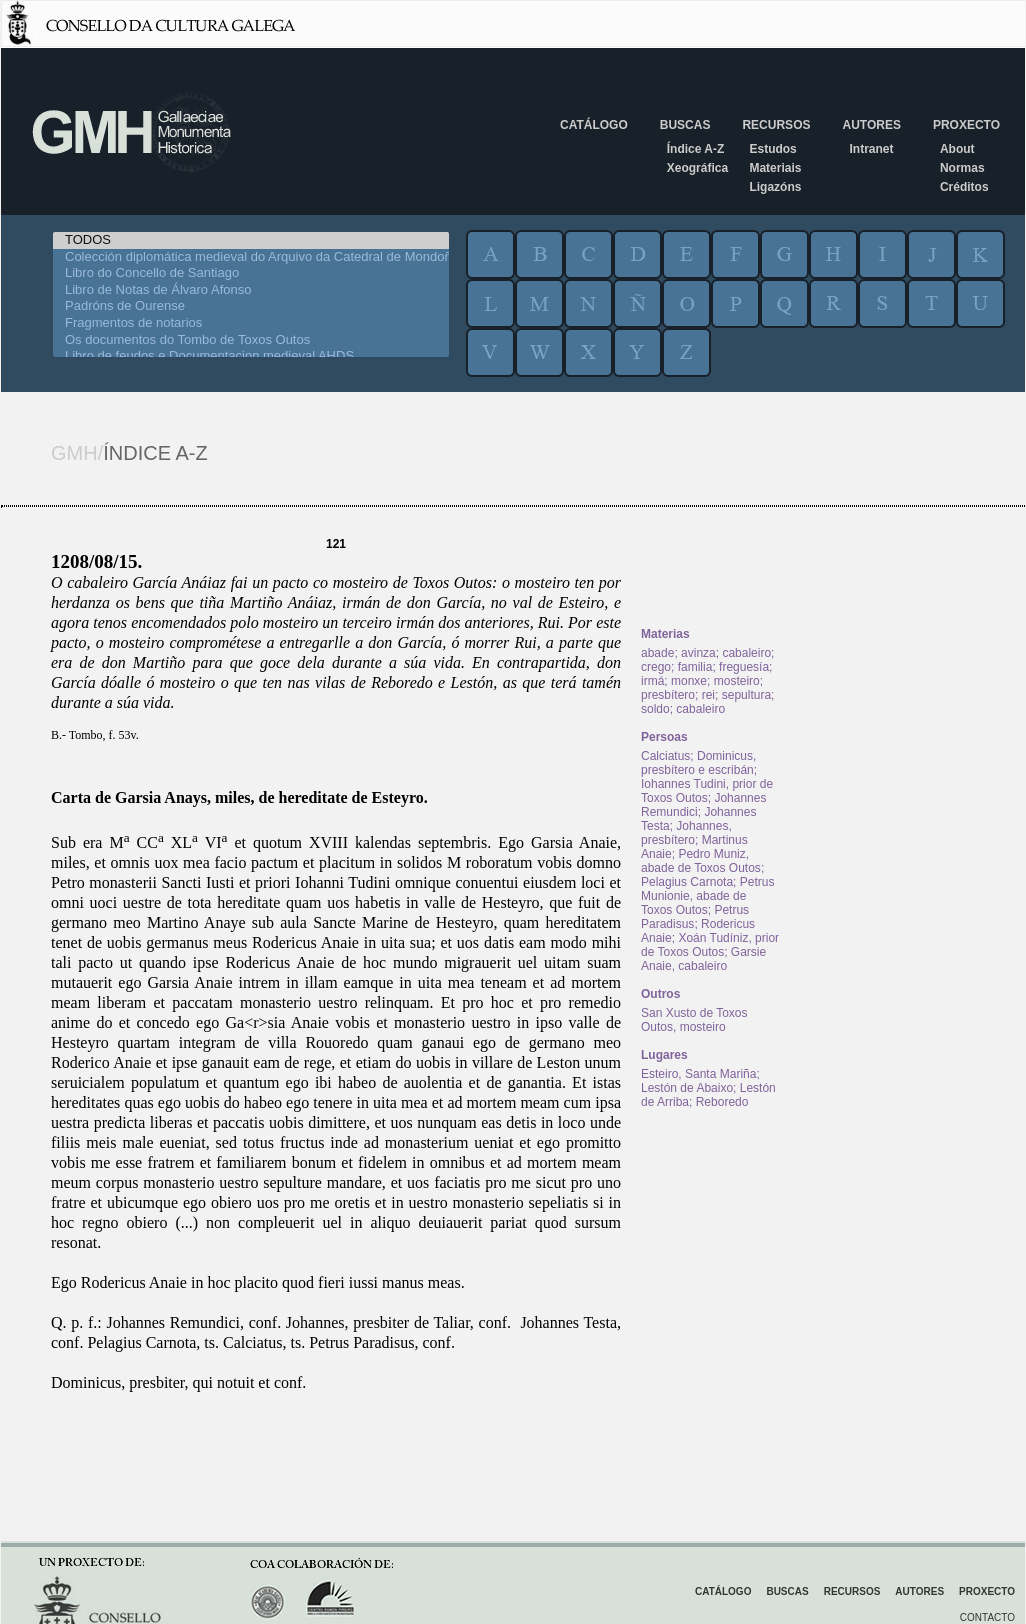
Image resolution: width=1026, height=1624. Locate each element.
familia (695, 667)
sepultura (746, 695)
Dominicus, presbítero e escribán (698, 763)
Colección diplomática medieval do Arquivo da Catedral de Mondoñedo (251, 257)
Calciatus (665, 756)
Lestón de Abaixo (687, 1088)
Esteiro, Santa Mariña (698, 1074)
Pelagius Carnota (687, 882)
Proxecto (966, 125)
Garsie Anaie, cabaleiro (703, 959)
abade (657, 653)
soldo (655, 709)
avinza (698, 653)
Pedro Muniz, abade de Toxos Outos (701, 861)
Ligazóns (775, 187)
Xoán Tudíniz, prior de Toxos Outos (710, 945)
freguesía (744, 667)
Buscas (685, 125)
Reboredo (722, 1102)
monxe (689, 681)
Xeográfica (697, 168)
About (957, 149)
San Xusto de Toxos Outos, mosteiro (694, 1020)
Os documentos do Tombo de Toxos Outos (251, 340)
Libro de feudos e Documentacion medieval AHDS (251, 356)
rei (708, 695)
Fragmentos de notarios (251, 323)
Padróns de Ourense (251, 306)
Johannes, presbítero (686, 833)
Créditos (964, 187)
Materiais (775, 168)
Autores (871, 125)
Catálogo (594, 125)
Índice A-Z (696, 149)
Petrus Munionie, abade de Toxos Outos (707, 896)
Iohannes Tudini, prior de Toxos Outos (707, 791)
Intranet (871, 149)
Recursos (776, 125)
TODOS (251, 240)
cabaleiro (746, 653)
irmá (652, 681)
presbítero (668, 695)
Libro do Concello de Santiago (251, 273)
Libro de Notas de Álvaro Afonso (251, 290)
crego (656, 667)
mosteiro (737, 681)
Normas (962, 168)
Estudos (772, 149)
